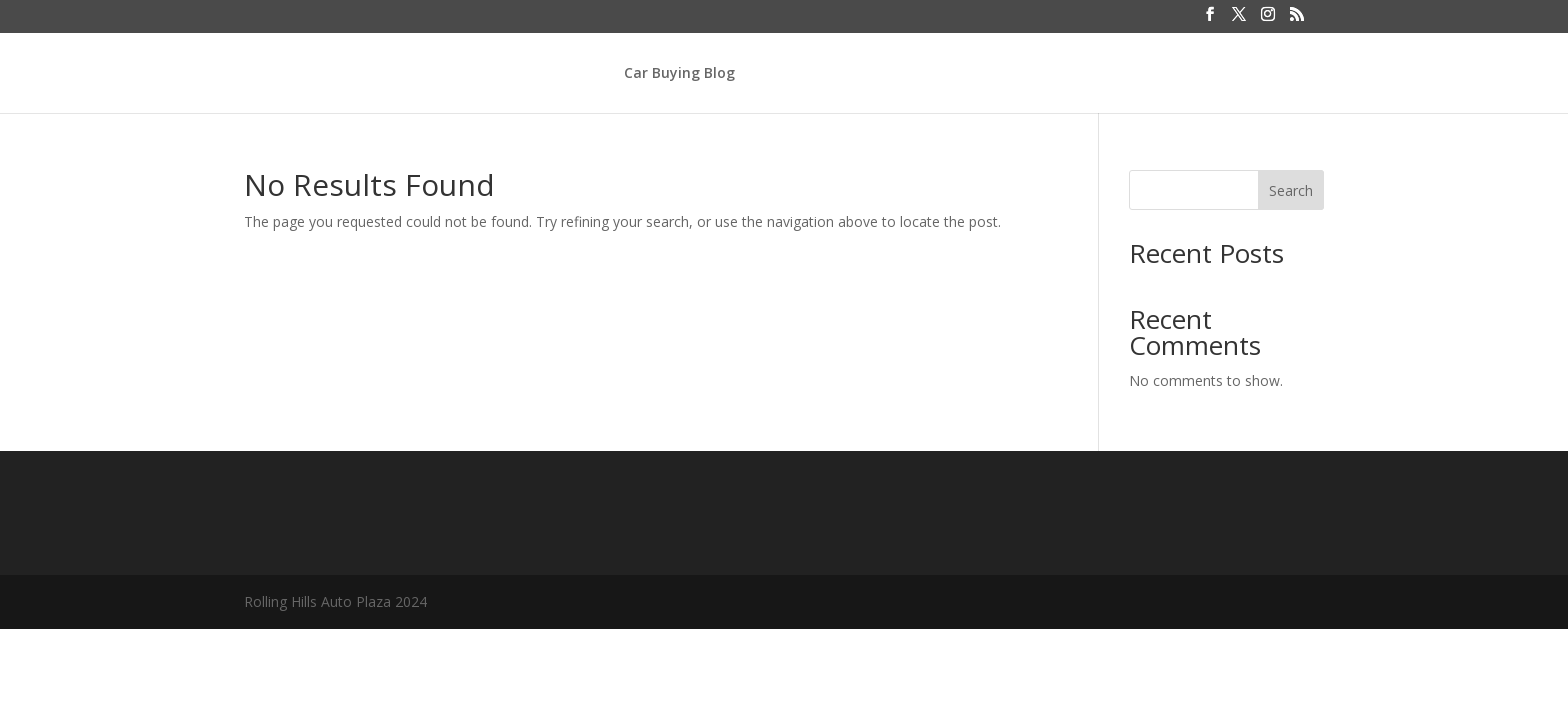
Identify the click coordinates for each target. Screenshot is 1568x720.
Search (1291, 190)
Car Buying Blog (679, 74)
